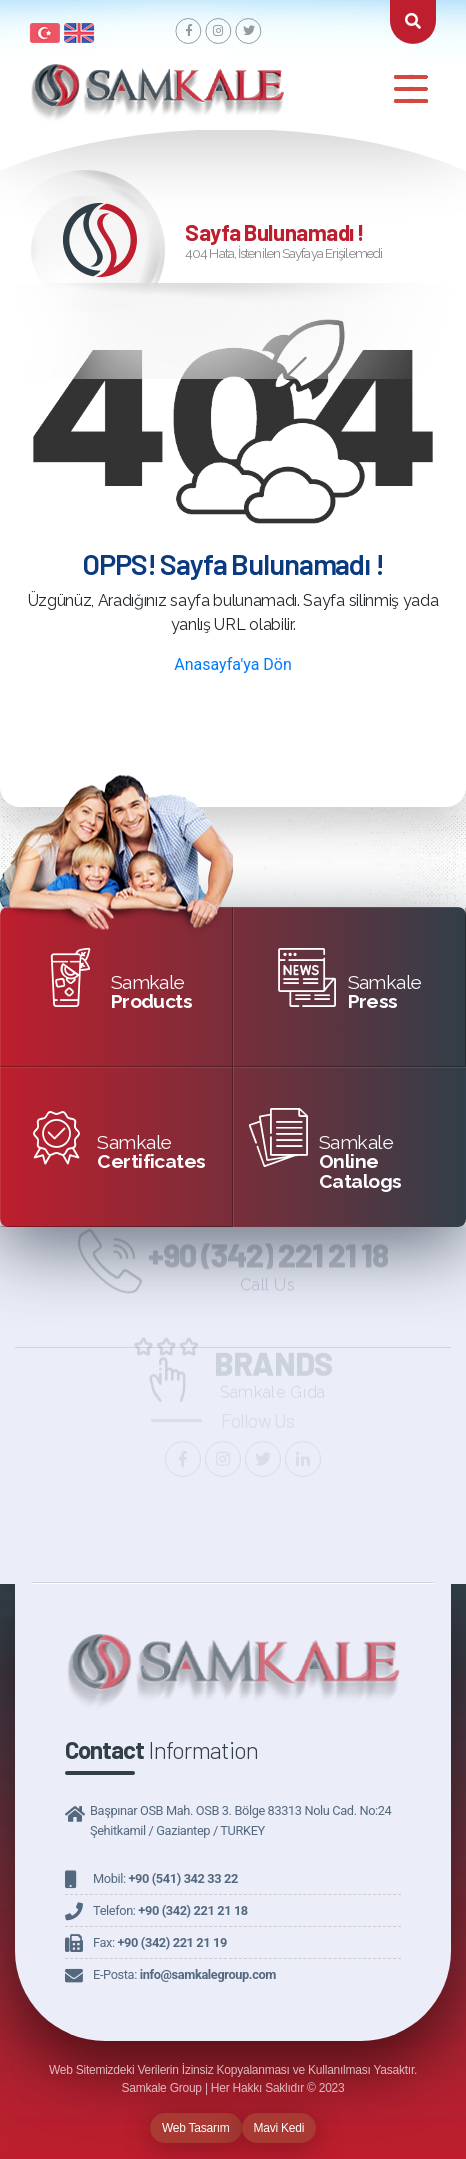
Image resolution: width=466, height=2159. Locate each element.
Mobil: (165, 1878)
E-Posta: (184, 1974)
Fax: (160, 1942)
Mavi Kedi (279, 2128)
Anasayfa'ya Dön (233, 664)
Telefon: (170, 1910)
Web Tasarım (196, 2128)
